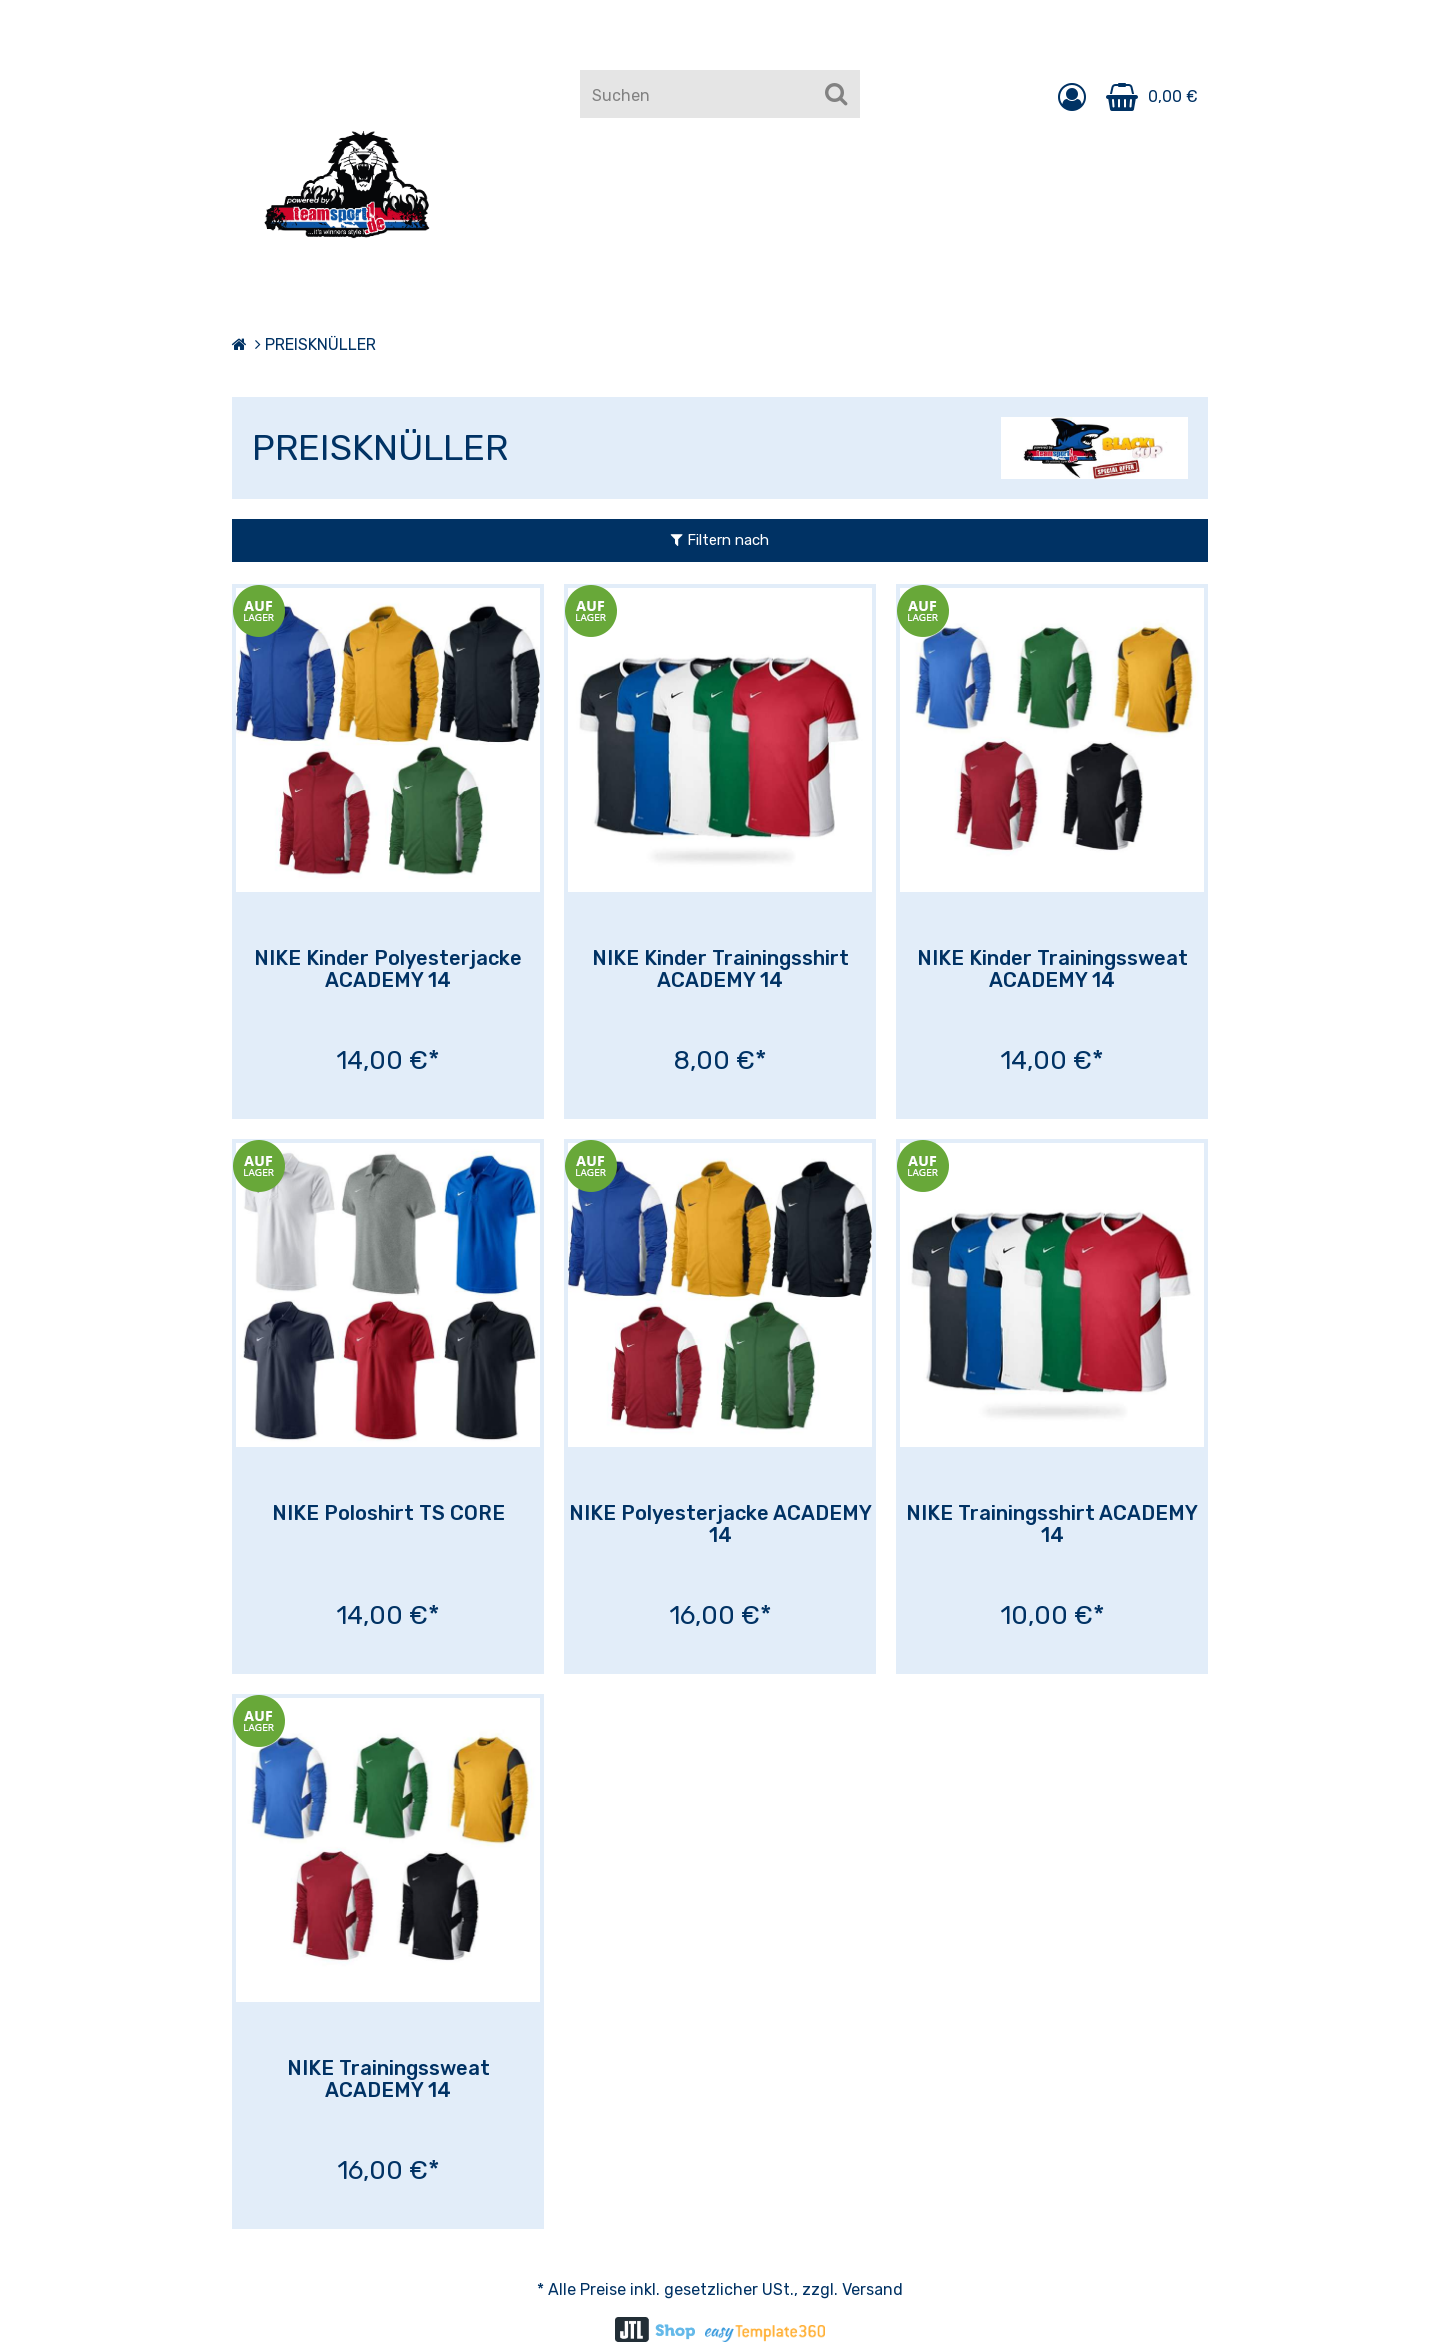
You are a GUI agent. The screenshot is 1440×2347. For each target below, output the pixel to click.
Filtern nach (720, 540)
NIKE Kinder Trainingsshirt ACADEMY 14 (720, 969)
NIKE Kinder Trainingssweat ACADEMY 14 (1052, 969)
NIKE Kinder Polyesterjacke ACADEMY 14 (388, 969)
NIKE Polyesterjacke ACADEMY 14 (720, 1524)
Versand (872, 2289)
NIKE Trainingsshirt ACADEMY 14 (1052, 1524)
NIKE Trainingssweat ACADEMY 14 (388, 2079)
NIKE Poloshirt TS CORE (388, 1513)
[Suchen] (836, 94)
